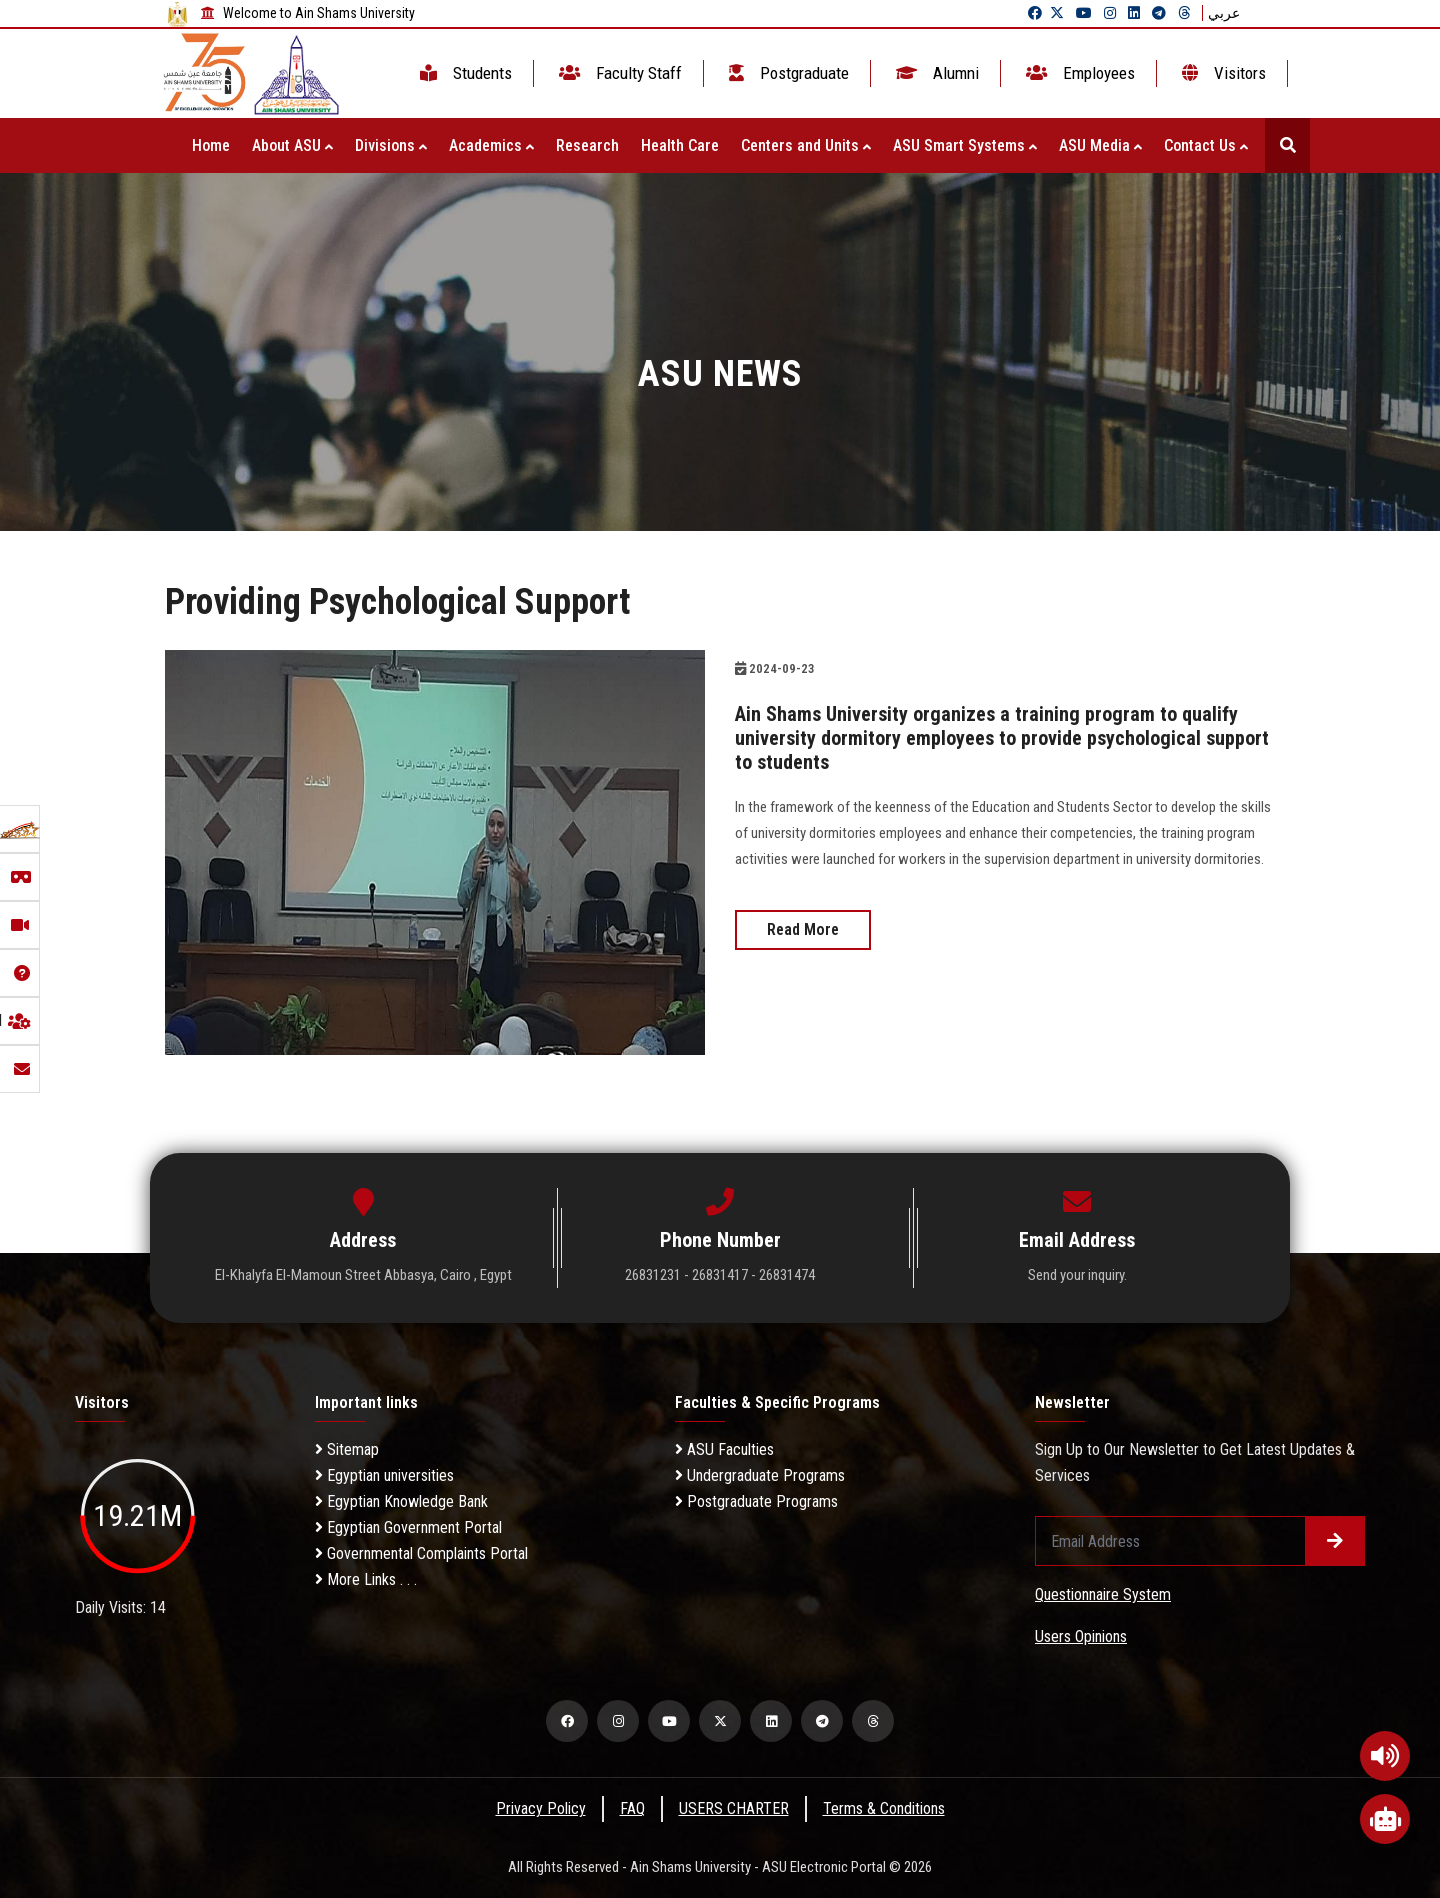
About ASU (292, 145)
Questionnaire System (1103, 1594)
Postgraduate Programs (756, 1501)
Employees (1078, 73)
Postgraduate (787, 73)
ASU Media (1100, 145)
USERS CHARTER (734, 1808)
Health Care (680, 145)
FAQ (632, 1808)
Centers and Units (806, 145)
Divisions (391, 145)
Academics (491, 145)
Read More (803, 929)
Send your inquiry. (1077, 1275)
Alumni (935, 73)
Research (587, 145)
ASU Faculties (724, 1449)
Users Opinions (1081, 1636)
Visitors (1222, 73)
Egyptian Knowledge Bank (401, 1501)
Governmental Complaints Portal (421, 1553)
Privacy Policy (541, 1808)
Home (211, 145)
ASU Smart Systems (965, 145)
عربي (1224, 13)
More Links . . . (366, 1579)
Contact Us (1206, 145)
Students (464, 73)
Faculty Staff (618, 73)
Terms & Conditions (884, 1808)
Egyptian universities (384, 1475)
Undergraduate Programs (760, 1475)
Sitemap (347, 1449)
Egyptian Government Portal (408, 1527)
